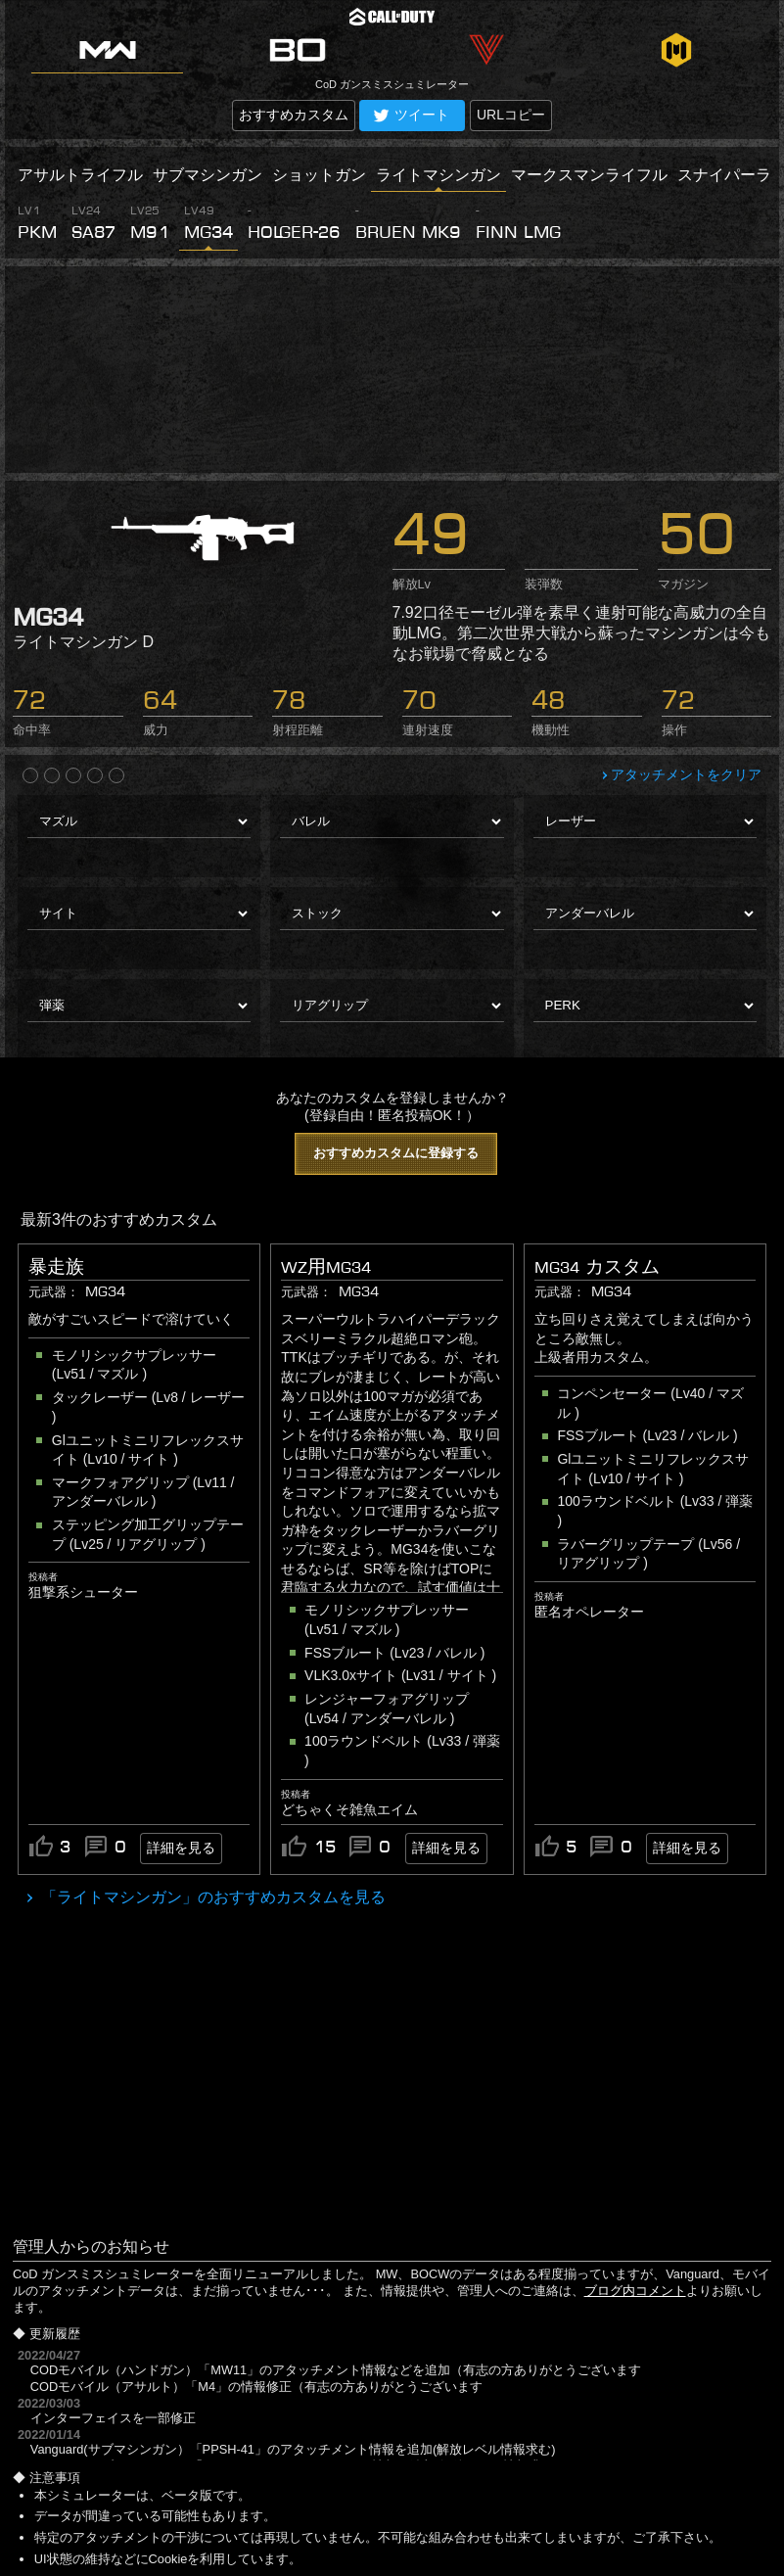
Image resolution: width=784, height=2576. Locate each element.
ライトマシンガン (438, 174)
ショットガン (319, 174)
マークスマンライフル (589, 174)
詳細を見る (181, 1847)
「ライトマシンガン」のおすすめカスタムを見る (211, 1897)
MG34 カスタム (597, 1267)
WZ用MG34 (326, 1267)
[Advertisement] (392, 369)
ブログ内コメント (635, 2290)
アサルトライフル (80, 174)
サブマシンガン (207, 174)
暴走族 (56, 1267)
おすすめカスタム (293, 114)
